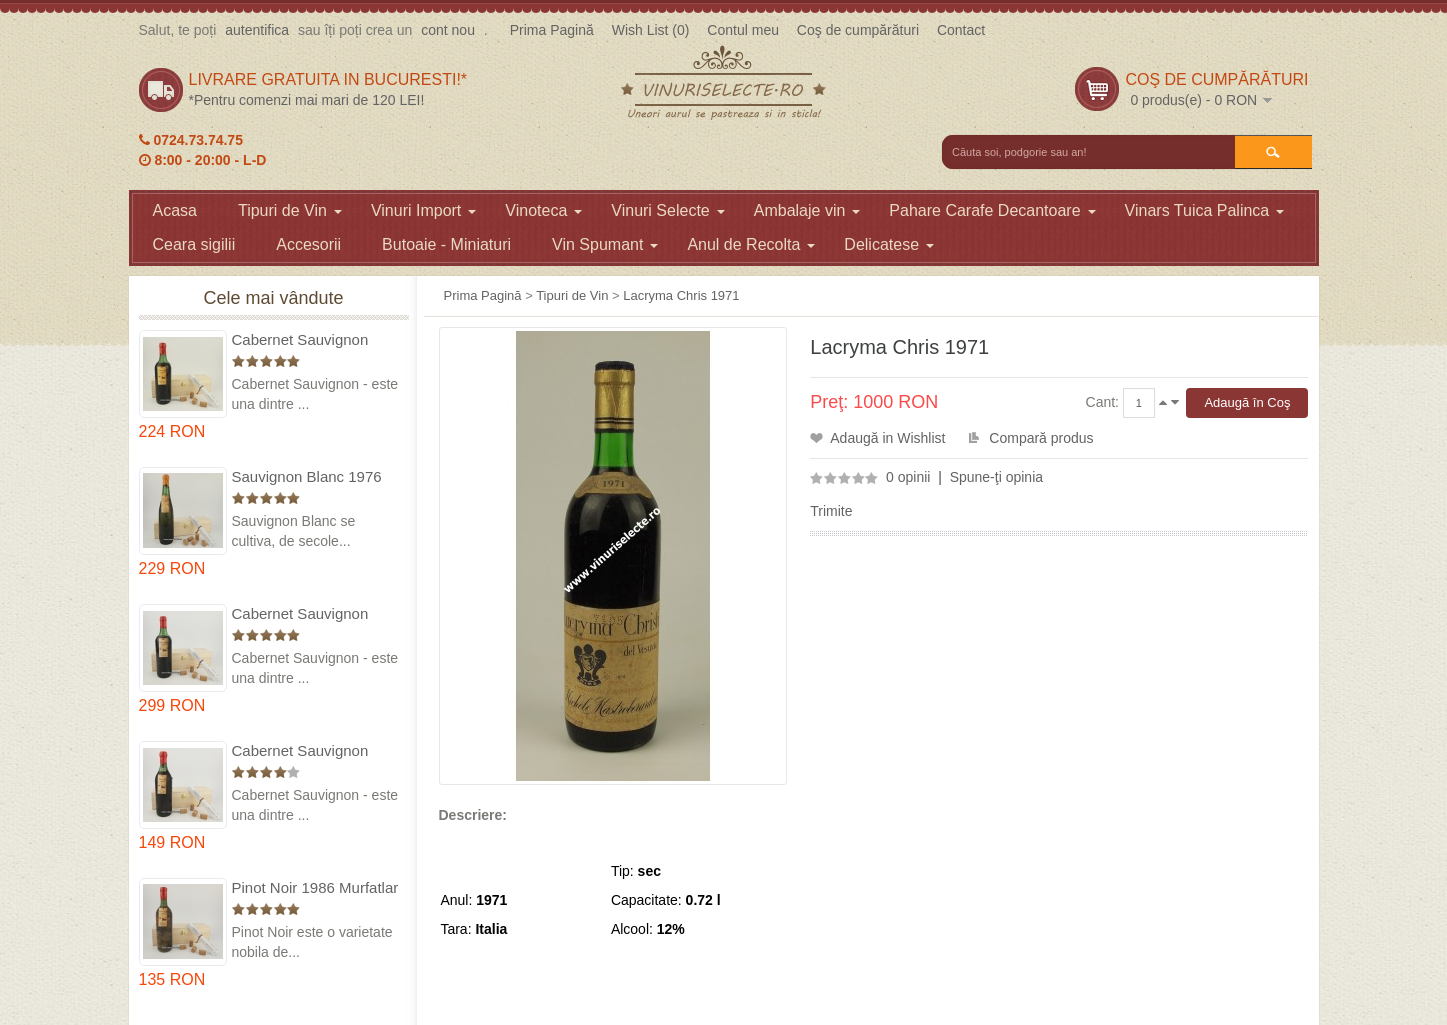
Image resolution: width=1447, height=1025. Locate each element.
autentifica (257, 30)
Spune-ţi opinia (996, 477)
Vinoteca (543, 210)
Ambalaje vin (807, 210)
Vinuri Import (423, 210)
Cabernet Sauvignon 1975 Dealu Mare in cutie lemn (315, 340)
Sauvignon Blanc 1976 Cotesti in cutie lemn (307, 477)
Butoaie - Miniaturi (446, 244)
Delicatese (889, 244)
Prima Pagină (552, 30)
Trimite (831, 511)
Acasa (175, 210)
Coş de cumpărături (858, 30)
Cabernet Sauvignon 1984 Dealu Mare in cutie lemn (315, 751)
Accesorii (308, 244)
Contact (961, 30)
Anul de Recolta (751, 244)
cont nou (448, 30)
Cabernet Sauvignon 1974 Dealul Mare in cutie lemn (300, 614)
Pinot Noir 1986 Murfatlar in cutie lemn (315, 888)
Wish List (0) (651, 30)
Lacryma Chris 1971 (681, 295)
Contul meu (743, 30)
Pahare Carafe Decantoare (992, 210)
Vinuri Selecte (667, 210)
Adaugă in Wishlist (887, 438)
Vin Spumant (605, 244)
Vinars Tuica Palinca (1205, 210)
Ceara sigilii (194, 244)
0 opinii (908, 477)
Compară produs (1041, 438)
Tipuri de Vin (290, 210)
